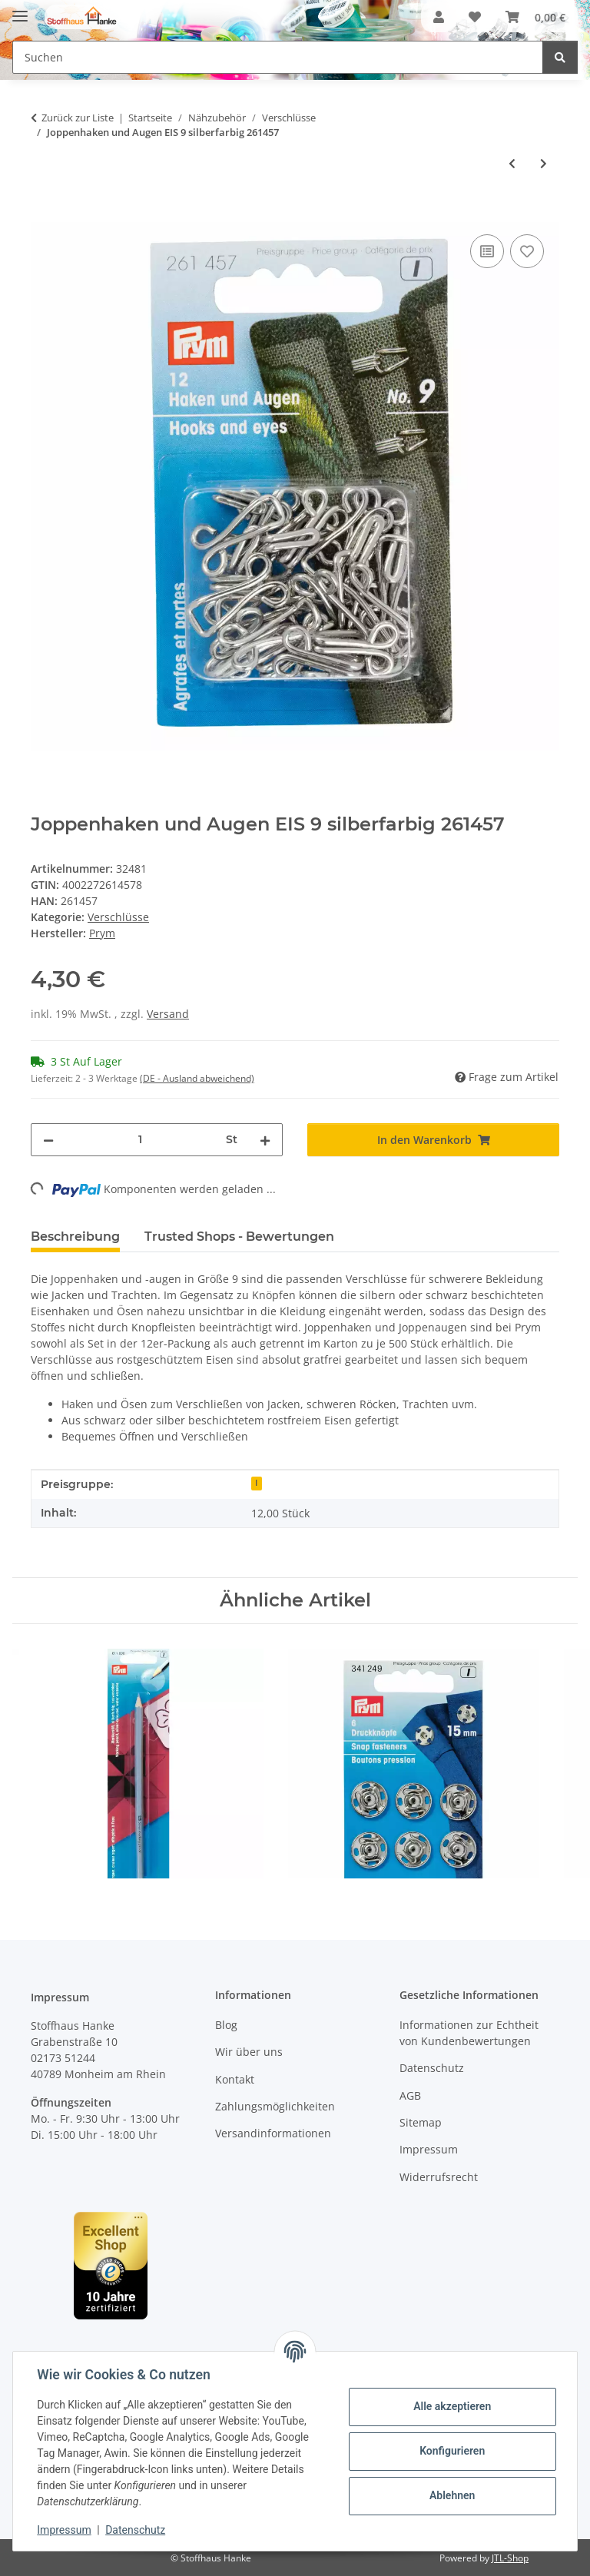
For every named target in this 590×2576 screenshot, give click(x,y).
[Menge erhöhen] (265, 1139)
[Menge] (140, 1139)
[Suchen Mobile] (277, 57)
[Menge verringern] (48, 1139)
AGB (410, 2095)
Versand (168, 1013)
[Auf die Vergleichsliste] (487, 251)
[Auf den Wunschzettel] (527, 251)
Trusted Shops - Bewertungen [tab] (239, 1236)
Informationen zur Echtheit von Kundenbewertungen (469, 2032)
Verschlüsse (118, 917)
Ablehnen (451, 2495)
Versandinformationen (273, 2133)
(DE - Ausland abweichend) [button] (197, 1078)
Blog (226, 2024)
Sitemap (420, 2122)
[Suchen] (560, 57)
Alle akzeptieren (451, 2406)
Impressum (64, 2530)
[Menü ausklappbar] (20, 9)
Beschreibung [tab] (75, 1236)
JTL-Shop (510, 2557)
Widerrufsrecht (438, 2177)
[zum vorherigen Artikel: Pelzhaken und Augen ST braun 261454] (512, 163)
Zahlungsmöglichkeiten (275, 2106)
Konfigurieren (451, 2451)
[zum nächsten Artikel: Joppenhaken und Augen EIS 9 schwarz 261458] (543, 163)
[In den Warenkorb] (43, 213)
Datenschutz (136, 2530)
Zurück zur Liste (77, 117)
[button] (438, 17)
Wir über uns (249, 2051)
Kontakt (234, 2079)
